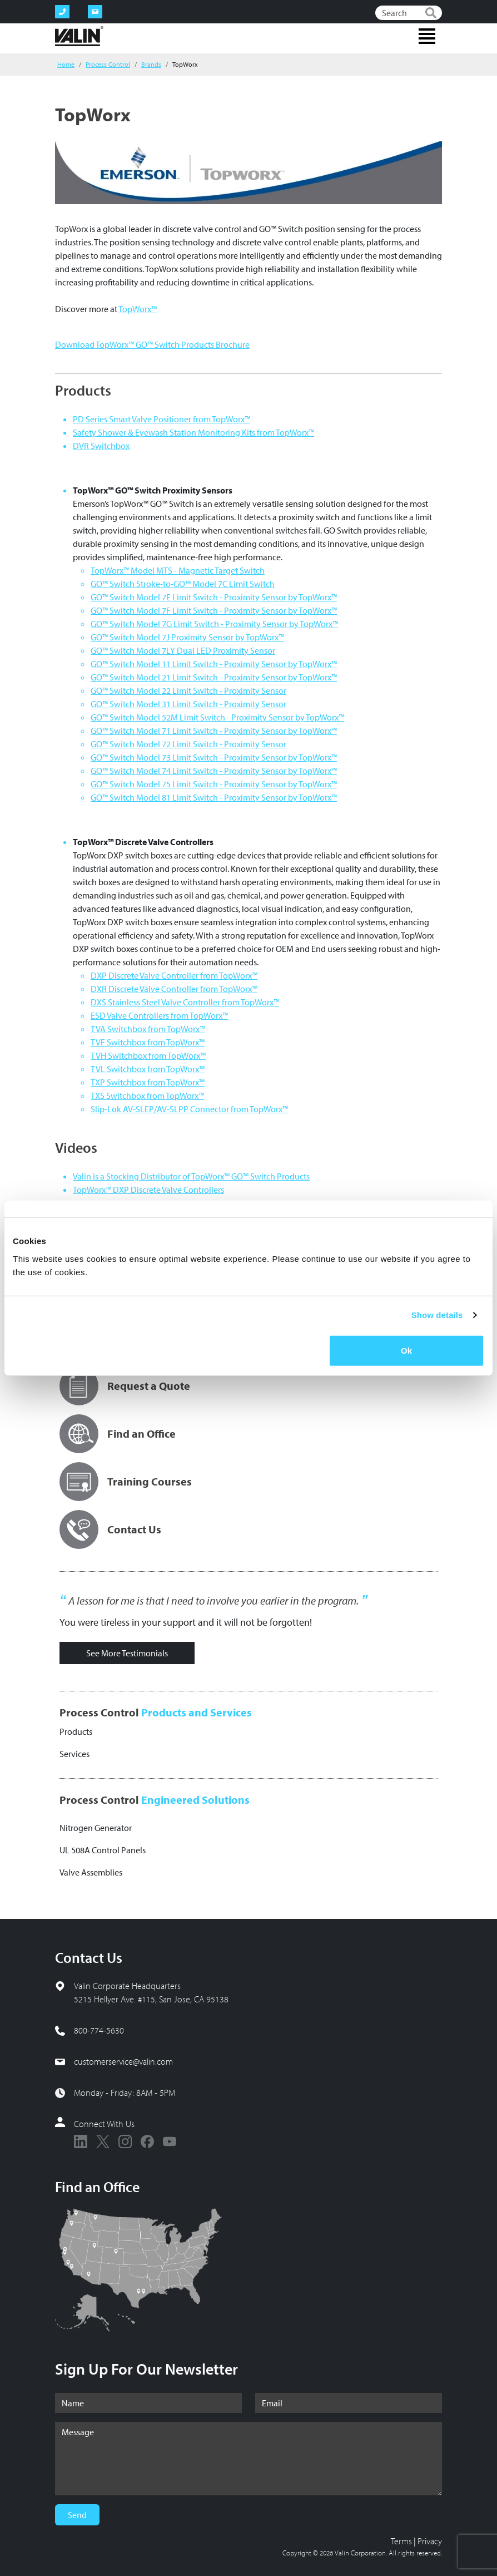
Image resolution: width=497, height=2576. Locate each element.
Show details (437, 1315)
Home (65, 64)
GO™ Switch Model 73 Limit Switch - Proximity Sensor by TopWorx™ (214, 757)
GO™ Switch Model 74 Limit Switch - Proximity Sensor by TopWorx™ (214, 770)
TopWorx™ (137, 308)
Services (74, 1753)
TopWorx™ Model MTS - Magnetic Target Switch (178, 570)
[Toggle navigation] (427, 36)
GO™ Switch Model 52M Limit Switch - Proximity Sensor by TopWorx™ (217, 717)
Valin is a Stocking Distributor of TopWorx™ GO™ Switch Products (191, 1176)
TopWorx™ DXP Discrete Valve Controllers (148, 1189)
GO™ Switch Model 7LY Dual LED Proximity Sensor (183, 650)
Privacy (430, 2541)
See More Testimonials (127, 1653)
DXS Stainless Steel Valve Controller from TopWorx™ (185, 1002)
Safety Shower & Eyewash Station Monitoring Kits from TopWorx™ (193, 432)
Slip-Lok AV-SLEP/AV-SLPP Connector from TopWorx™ (189, 1108)
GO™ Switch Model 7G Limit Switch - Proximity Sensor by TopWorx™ (214, 623)
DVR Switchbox (101, 445)
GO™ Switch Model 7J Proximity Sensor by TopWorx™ (187, 637)
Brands (151, 64)
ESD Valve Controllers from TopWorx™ (159, 1015)
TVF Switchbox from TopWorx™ (148, 1042)
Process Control (108, 64)
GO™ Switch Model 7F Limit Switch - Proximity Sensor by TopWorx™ (214, 610)
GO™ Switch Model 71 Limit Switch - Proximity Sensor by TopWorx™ (214, 730)
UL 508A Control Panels (102, 1849)
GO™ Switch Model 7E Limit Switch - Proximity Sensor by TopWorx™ (214, 597)
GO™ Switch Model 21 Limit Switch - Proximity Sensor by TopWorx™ (214, 677)
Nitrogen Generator (95, 1827)
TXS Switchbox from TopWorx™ (147, 1095)
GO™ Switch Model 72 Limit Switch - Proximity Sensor (188, 743)
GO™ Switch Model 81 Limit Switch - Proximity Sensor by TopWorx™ (214, 797)
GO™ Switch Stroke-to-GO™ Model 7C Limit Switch (183, 583)
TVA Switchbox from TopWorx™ (148, 1028)
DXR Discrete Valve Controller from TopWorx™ (174, 988)
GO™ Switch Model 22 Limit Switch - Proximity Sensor (188, 690)
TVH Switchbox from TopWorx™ (148, 1055)
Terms (401, 2541)
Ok (406, 1350)
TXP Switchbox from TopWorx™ (148, 1082)
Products (75, 1731)
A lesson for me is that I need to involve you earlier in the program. (213, 1600)
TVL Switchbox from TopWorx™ (148, 1068)
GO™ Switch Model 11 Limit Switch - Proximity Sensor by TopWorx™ (214, 663)
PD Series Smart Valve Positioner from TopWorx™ (161, 419)
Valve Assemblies (90, 1872)
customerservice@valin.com (123, 2061)
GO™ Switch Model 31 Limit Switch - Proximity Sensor (188, 703)
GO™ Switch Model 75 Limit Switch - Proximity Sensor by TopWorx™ (214, 783)
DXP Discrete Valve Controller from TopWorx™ (174, 975)
